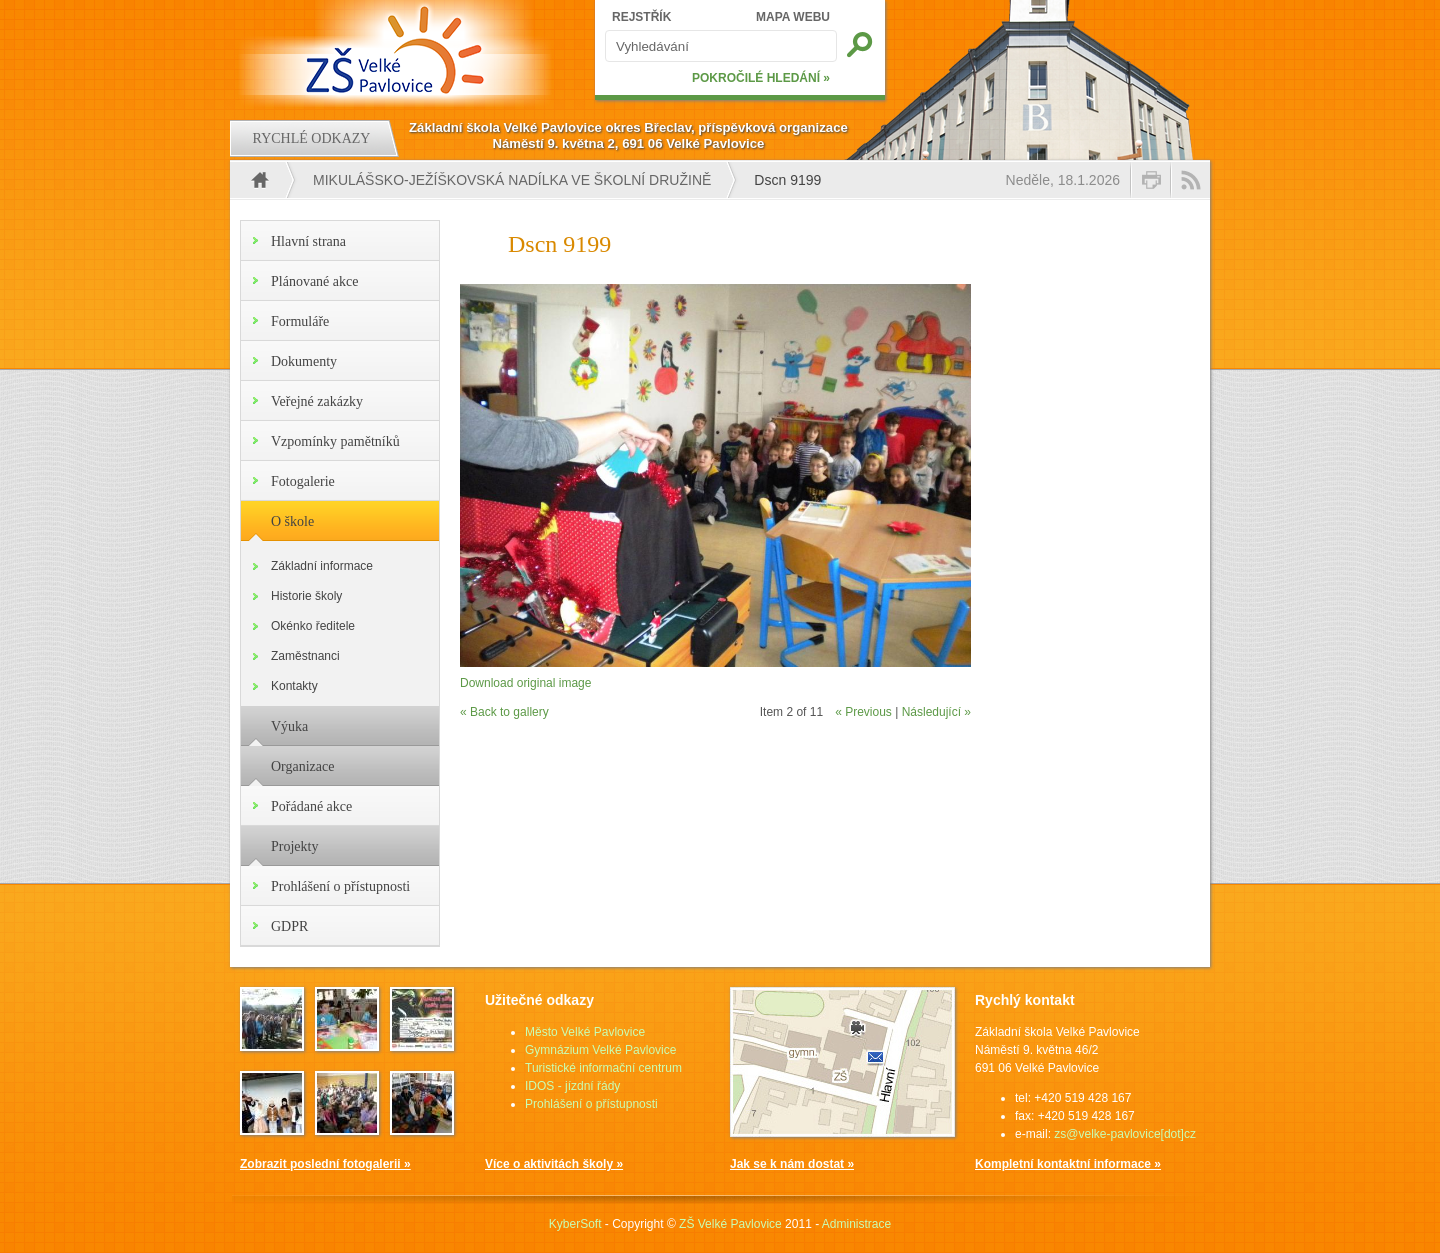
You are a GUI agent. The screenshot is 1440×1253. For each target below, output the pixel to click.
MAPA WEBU (793, 17)
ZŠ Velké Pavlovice (730, 1224)
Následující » (936, 712)
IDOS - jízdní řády (572, 1086)
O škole (292, 521)
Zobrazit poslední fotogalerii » (325, 1164)
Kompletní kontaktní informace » (1068, 1164)
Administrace (856, 1224)
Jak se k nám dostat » (792, 1164)
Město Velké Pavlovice (585, 1032)
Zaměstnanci (305, 656)
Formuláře (300, 321)
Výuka (289, 726)
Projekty (294, 846)
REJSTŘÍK (641, 17)
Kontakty (294, 686)
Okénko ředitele (313, 626)
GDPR (289, 926)
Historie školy (306, 596)
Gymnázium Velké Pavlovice (600, 1050)
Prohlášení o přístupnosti (340, 886)
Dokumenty (304, 361)
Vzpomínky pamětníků (335, 441)
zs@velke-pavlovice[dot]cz (1125, 1134)
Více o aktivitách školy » (554, 1164)
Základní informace (322, 566)
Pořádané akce (311, 806)
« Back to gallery (504, 712)
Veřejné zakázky (317, 401)
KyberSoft (575, 1224)
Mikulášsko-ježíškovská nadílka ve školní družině (512, 180)
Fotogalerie (303, 481)
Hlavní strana (308, 241)
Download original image (525, 683)
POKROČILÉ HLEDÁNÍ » (761, 78)
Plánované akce (314, 281)
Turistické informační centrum (603, 1068)
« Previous (863, 712)
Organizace (302, 766)
